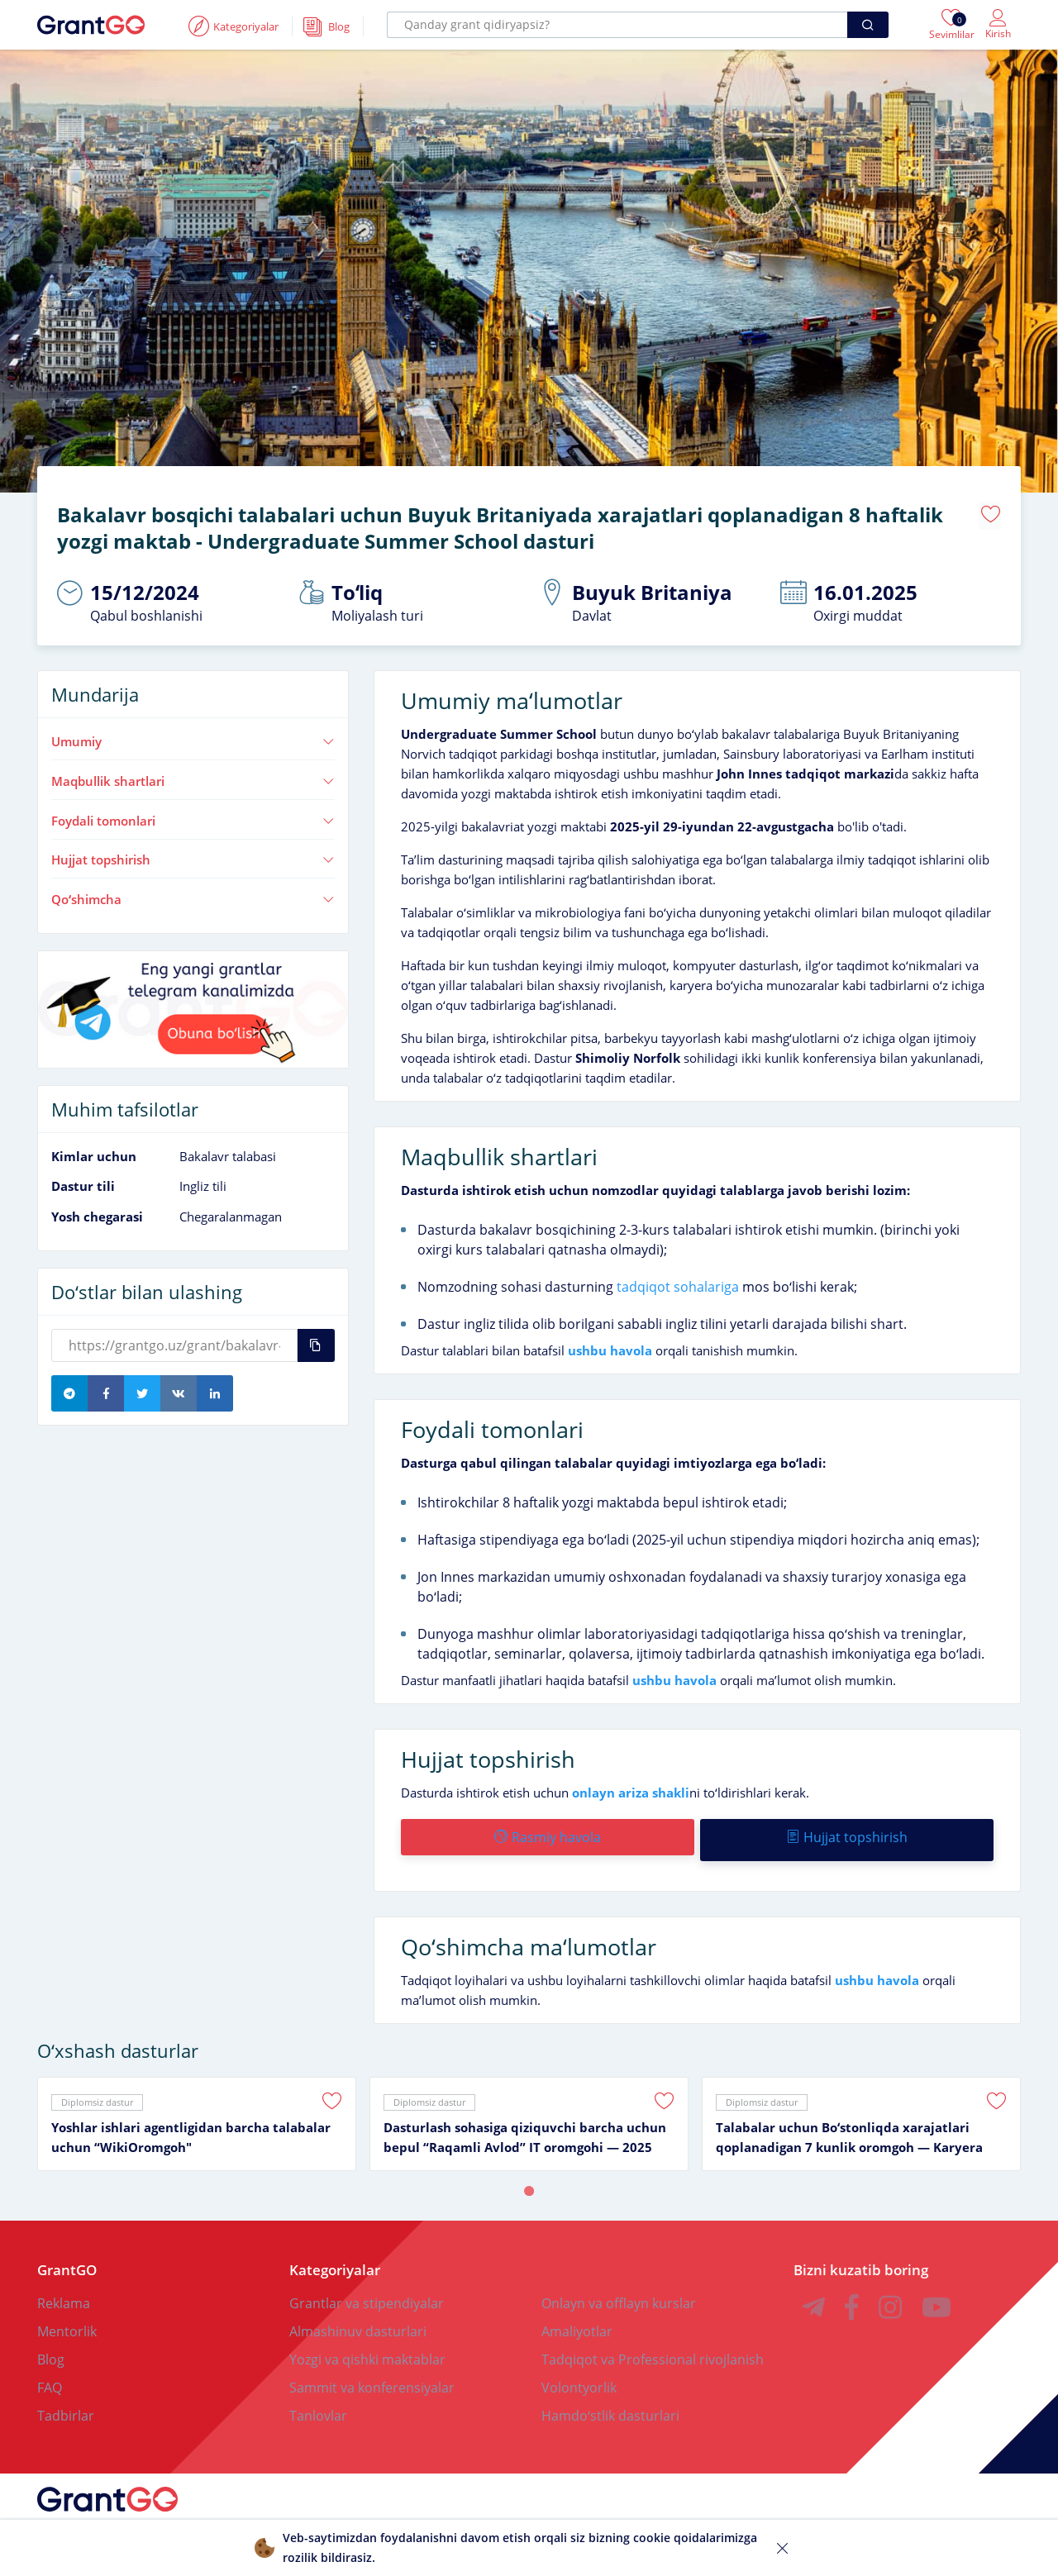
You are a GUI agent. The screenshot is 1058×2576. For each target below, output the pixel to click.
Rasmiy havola (546, 1831)
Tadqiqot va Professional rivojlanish (652, 2348)
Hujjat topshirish (193, 853)
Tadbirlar (65, 2404)
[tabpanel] (196, 2112)
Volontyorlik (579, 2376)
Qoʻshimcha (193, 893)
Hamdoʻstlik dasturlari (610, 2404)
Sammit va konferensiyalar (372, 2376)
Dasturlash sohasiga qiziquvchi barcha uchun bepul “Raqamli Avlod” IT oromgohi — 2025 (525, 2125)
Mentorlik (67, 2320)
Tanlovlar (318, 2404)
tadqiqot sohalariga (678, 1281)
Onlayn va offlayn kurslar (618, 2292)
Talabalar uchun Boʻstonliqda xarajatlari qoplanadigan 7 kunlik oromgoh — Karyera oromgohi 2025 (849, 2126)
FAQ (49, 2376)
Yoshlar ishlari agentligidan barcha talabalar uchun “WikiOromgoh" (191, 2125)
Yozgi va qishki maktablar (367, 2348)
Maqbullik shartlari (193, 775)
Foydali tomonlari (193, 815)
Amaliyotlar (576, 2320)
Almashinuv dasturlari (358, 2320)
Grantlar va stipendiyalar (366, 2292)
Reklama (63, 2292)
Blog (50, 2348)
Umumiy (193, 735)
